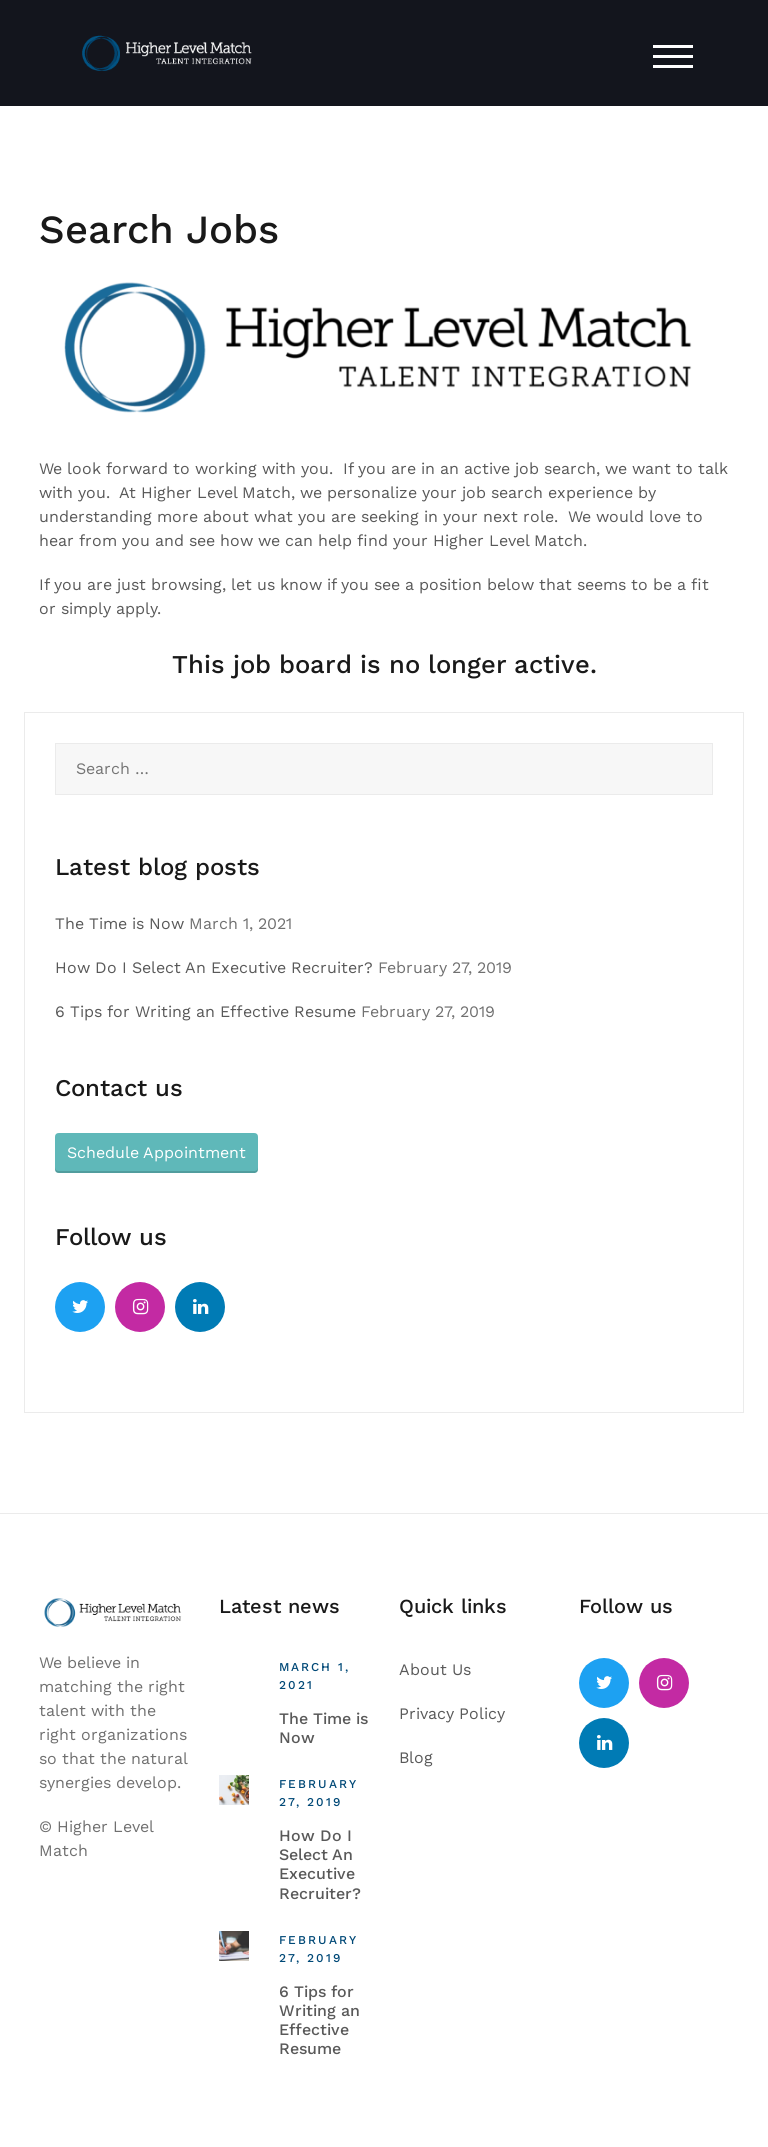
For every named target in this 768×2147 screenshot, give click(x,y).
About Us (435, 1669)
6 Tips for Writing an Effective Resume (205, 1011)
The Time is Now (119, 923)
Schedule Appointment (156, 1152)
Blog (416, 1757)
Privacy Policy (452, 1713)
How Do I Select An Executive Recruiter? (214, 967)
